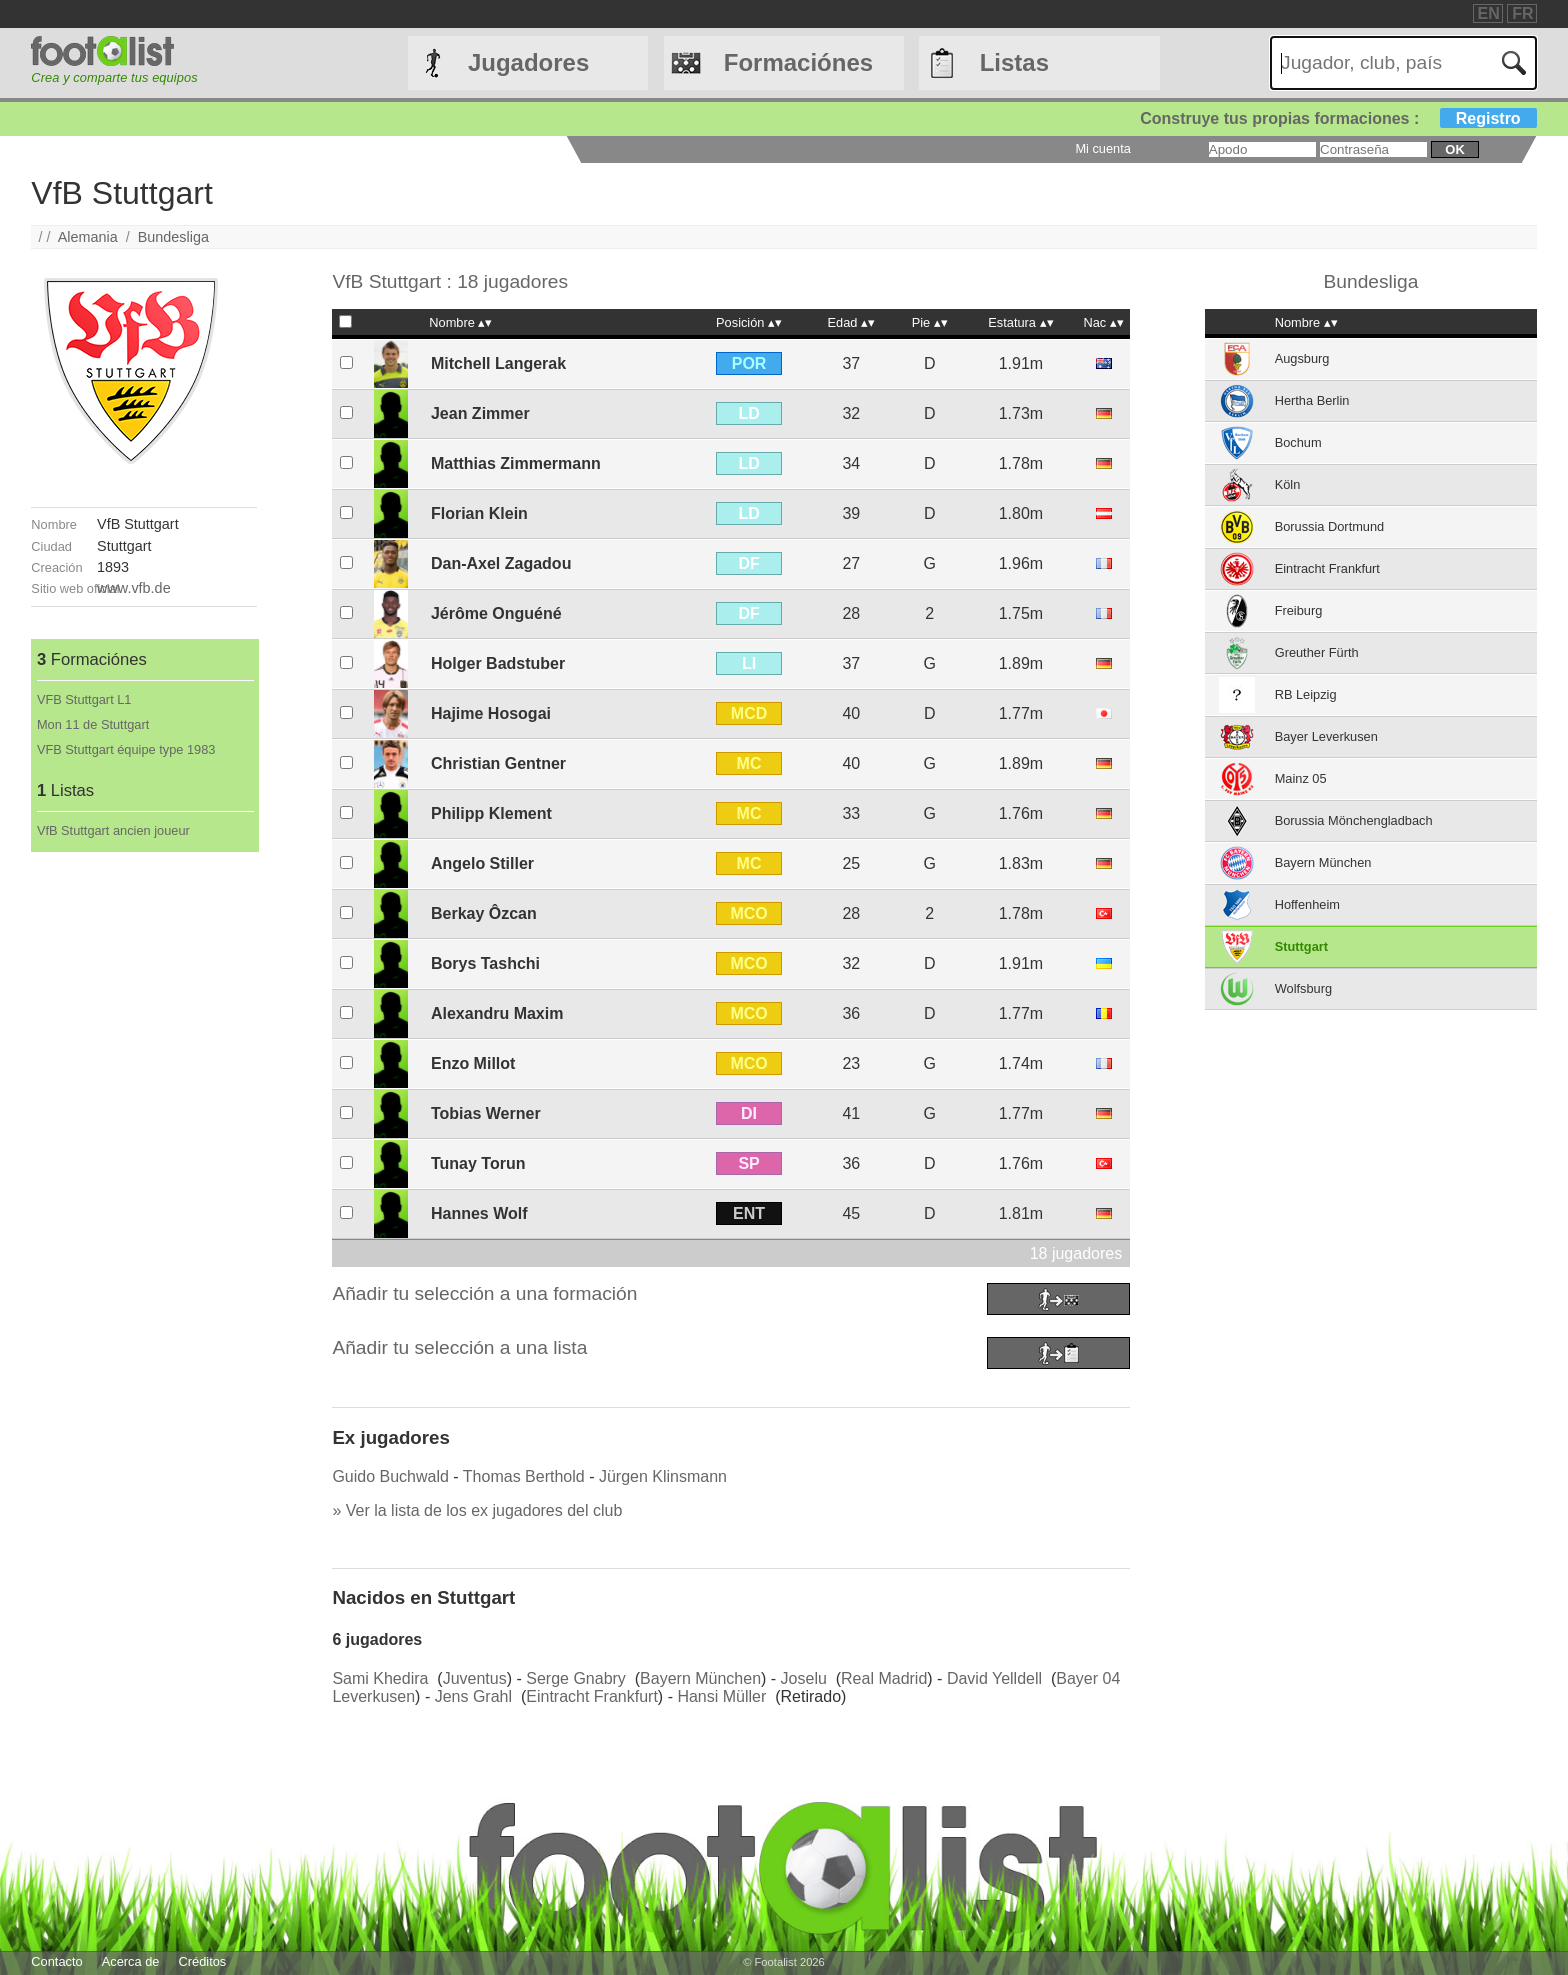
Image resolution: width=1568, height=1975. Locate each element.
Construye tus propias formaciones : (1338, 118)
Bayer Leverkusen (1326, 736)
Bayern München (700, 1678)
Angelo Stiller (482, 863)
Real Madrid (884, 1678)
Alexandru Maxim (497, 1013)
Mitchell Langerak (498, 363)
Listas (1014, 62)
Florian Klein (479, 513)
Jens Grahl (473, 1696)
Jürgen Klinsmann (663, 1476)
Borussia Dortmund (1330, 526)
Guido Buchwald (390, 1476)
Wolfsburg (1303, 988)
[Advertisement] (144, 1152)
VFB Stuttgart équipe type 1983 (126, 749)
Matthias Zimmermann (516, 463)
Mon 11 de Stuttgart (93, 724)
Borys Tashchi (485, 963)
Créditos (203, 1961)
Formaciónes (798, 62)
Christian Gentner (498, 763)
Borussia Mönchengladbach (1354, 820)
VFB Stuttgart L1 (84, 699)
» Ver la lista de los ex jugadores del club (477, 1510)
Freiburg (1299, 610)
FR (1522, 13)
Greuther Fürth (1317, 652)
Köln (1288, 484)
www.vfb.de (134, 588)
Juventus (475, 1678)
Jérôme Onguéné (496, 613)
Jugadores (528, 62)
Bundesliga (173, 237)
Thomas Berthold (524, 1476)
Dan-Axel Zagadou (501, 563)
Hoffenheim (1307, 904)
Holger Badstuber (498, 663)
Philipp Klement (491, 813)
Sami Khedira (380, 1678)
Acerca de (131, 1961)
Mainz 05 (1301, 778)
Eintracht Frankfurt (592, 1696)
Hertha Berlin (1312, 400)
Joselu (804, 1678)
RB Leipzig (1306, 694)
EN (1489, 13)
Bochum (1298, 442)
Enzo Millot (473, 1063)
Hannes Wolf (479, 1213)
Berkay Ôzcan (484, 913)
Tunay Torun (478, 1163)
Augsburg (1302, 358)
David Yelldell (994, 1678)
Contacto (56, 1961)
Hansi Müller (721, 1696)
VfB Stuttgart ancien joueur (113, 830)
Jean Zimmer (480, 413)
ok (1454, 149)
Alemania (88, 237)
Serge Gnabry (576, 1678)
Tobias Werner (486, 1113)
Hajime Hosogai (491, 713)
